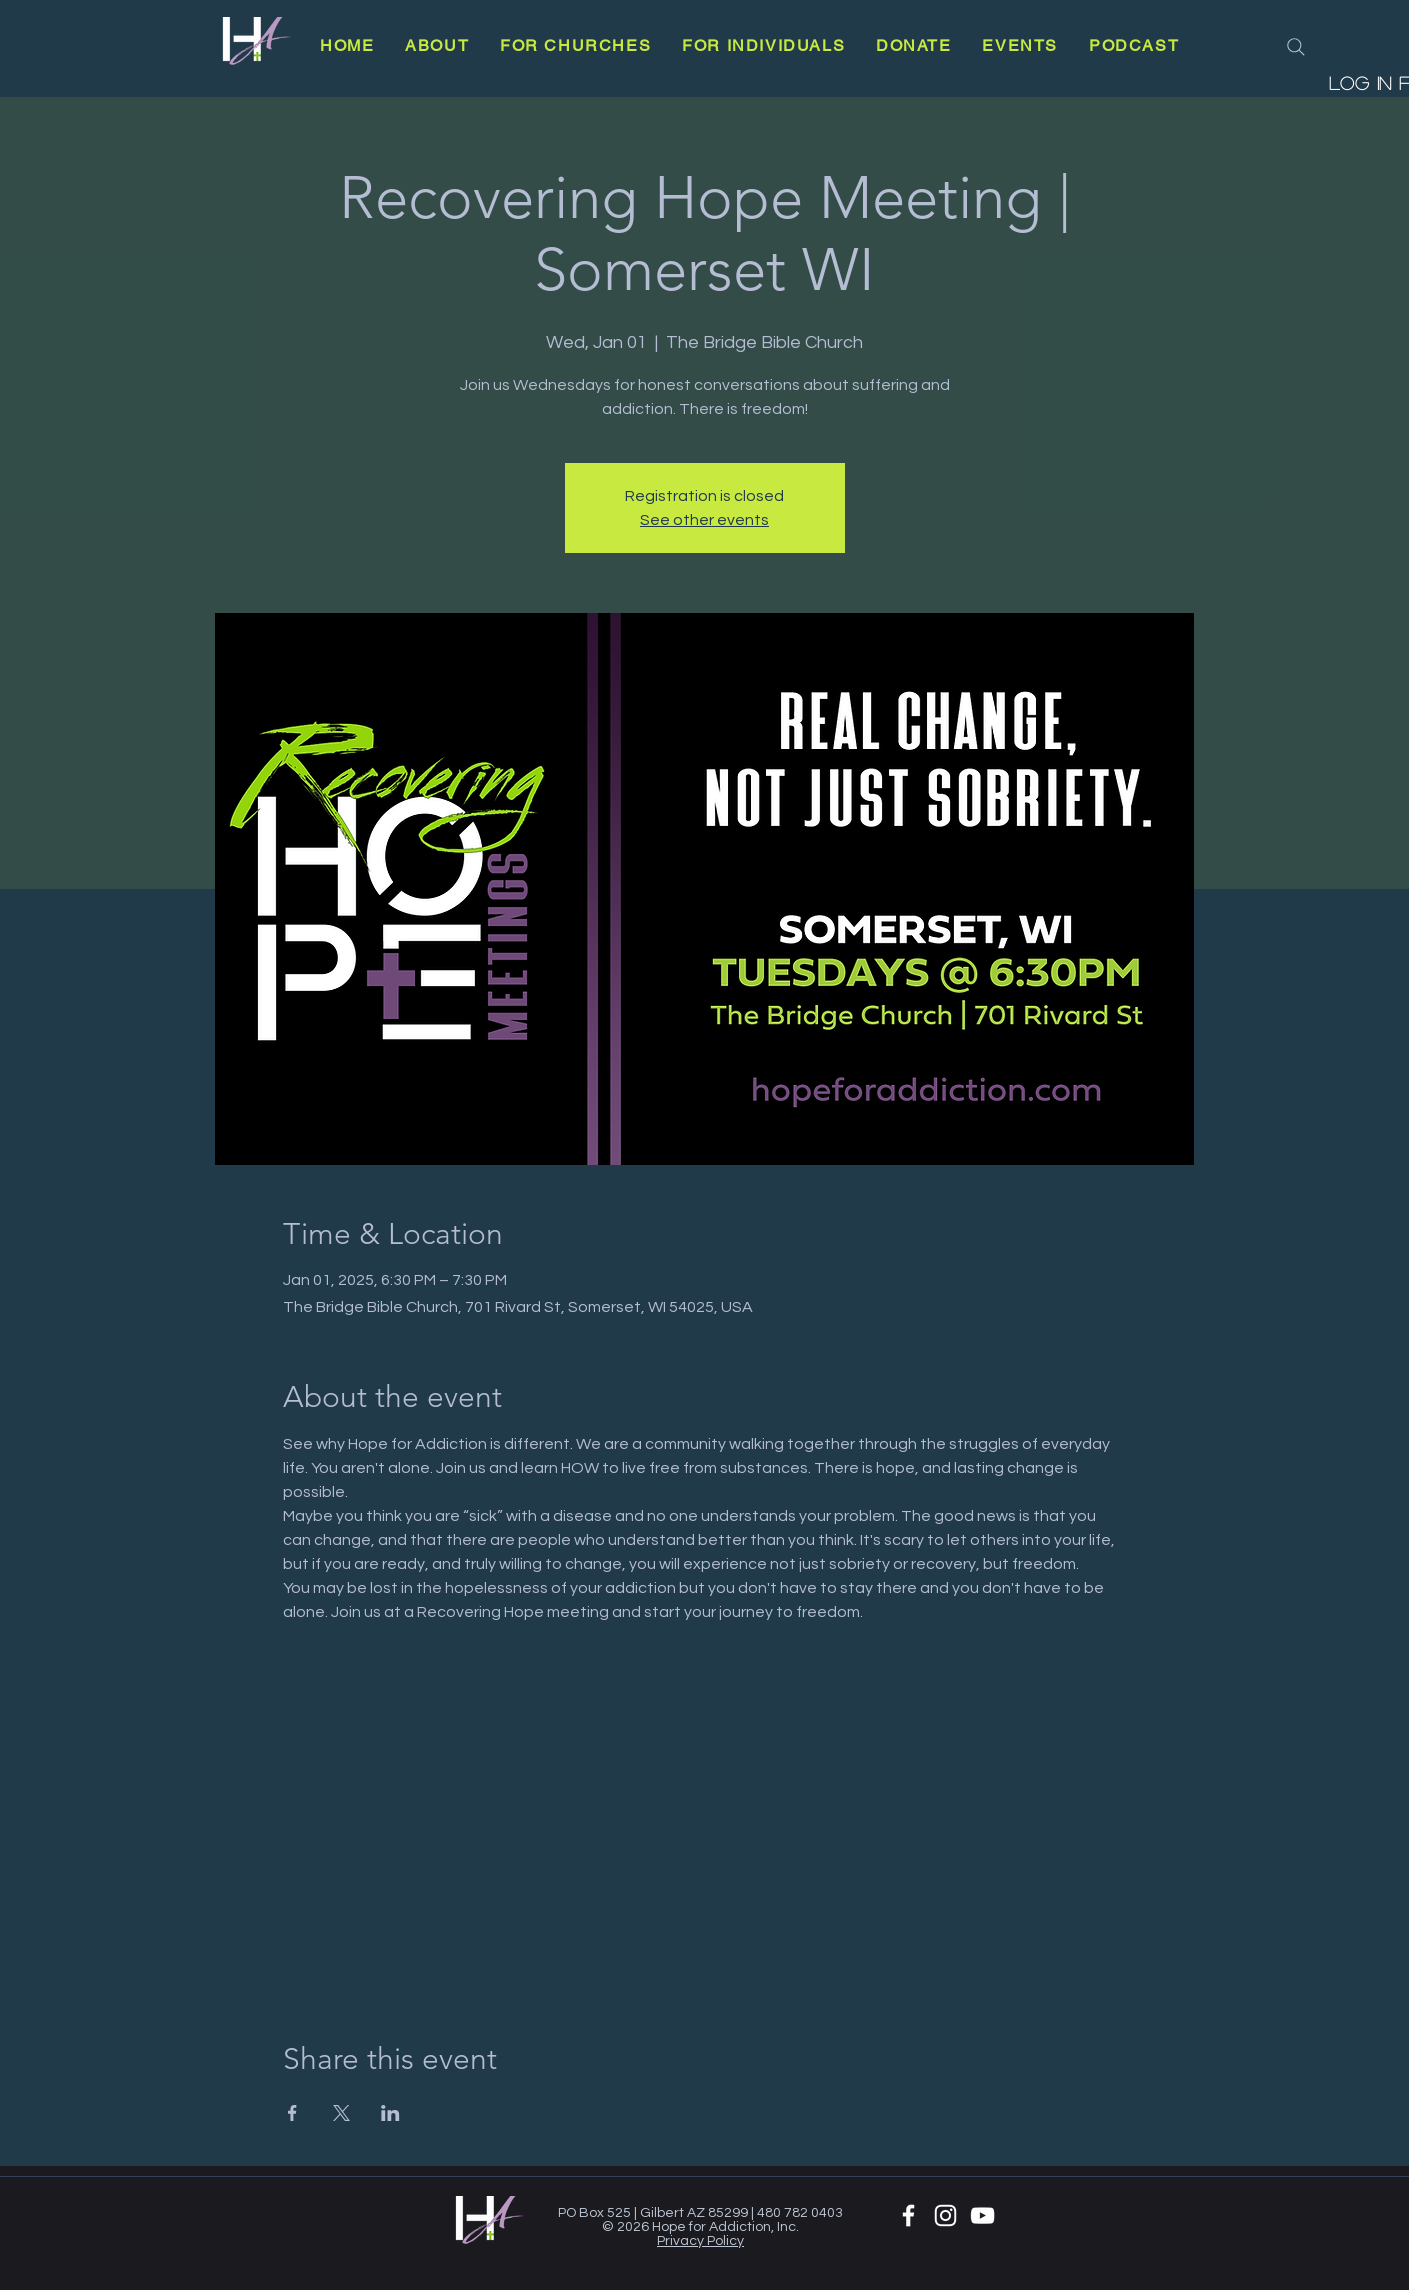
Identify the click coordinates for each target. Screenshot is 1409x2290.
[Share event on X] (341, 2113)
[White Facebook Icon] (908, 2215)
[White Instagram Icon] (945, 2215)
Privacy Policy (700, 2241)
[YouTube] (982, 2215)
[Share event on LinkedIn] (390, 2113)
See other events (704, 520)
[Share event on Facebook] (292, 2113)
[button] (437, 45)
